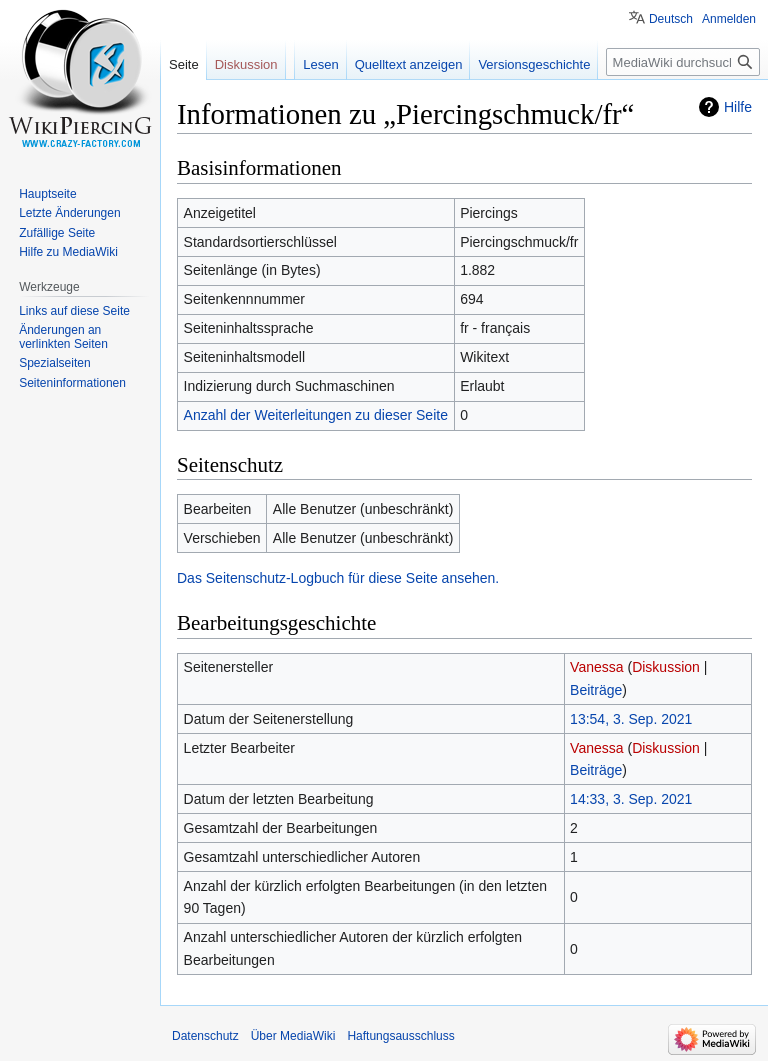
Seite (184, 64)
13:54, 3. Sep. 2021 (631, 719)
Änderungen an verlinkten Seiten (63, 337)
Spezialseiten (54, 363)
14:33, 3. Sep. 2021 (631, 799)
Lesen (320, 64)
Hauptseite (47, 194)
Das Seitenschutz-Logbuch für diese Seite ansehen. (338, 578)
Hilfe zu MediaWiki (68, 252)
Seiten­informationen (72, 383)
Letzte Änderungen (69, 213)
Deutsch (671, 19)
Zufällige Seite (57, 233)
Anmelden (729, 19)
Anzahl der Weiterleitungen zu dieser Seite (316, 415)
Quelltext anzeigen (409, 64)
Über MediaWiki (293, 1036)
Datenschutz (205, 1036)
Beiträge (596, 690)
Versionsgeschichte (534, 64)
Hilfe (738, 107)
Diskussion (666, 667)
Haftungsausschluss (400, 1036)
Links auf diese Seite (74, 311)
